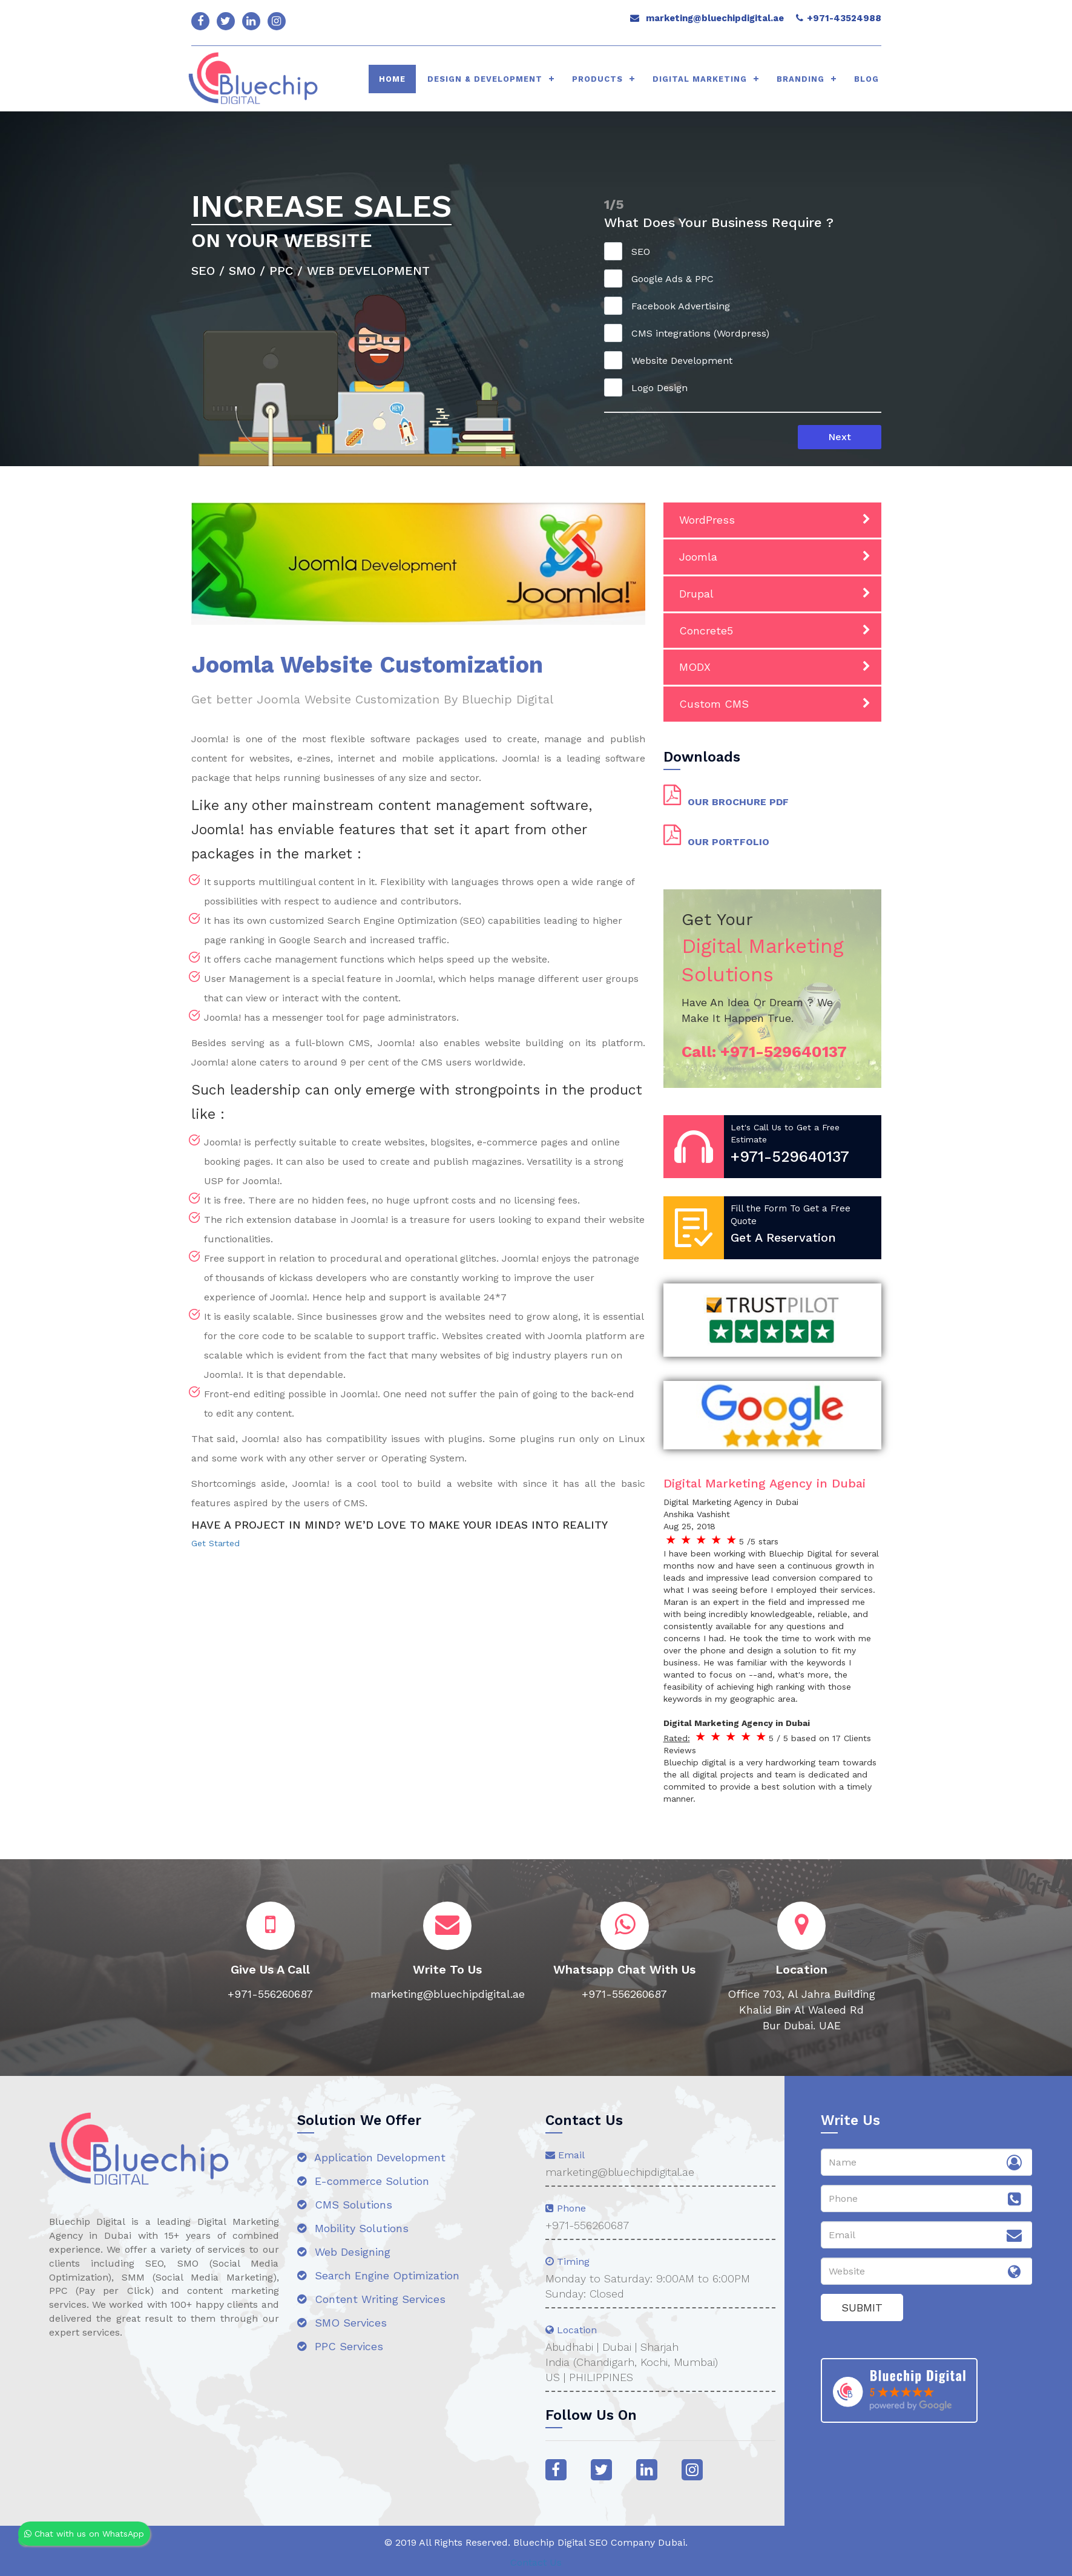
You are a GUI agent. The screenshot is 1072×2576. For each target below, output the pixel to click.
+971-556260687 (587, 2225)
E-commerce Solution (363, 2181)
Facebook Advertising (671, 306)
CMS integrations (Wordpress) (690, 333)
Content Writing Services (371, 2299)
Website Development (672, 360)
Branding (800, 79)
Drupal (696, 593)
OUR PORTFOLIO (728, 842)
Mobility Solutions (353, 2228)
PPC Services (340, 2346)
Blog (866, 79)
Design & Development (484, 79)
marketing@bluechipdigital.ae (715, 18)
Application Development (371, 2157)
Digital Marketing (700, 79)
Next (839, 437)
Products (597, 79)
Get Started (215, 1543)
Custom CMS (714, 703)
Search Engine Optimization (378, 2275)
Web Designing (343, 2251)
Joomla (698, 556)
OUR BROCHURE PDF (738, 802)
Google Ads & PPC (663, 278)
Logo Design (649, 387)
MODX (695, 666)
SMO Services (342, 2322)
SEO (631, 251)
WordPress (707, 519)
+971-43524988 (844, 18)
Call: (764, 1052)
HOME (392, 79)
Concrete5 (706, 630)
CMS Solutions (344, 2204)
